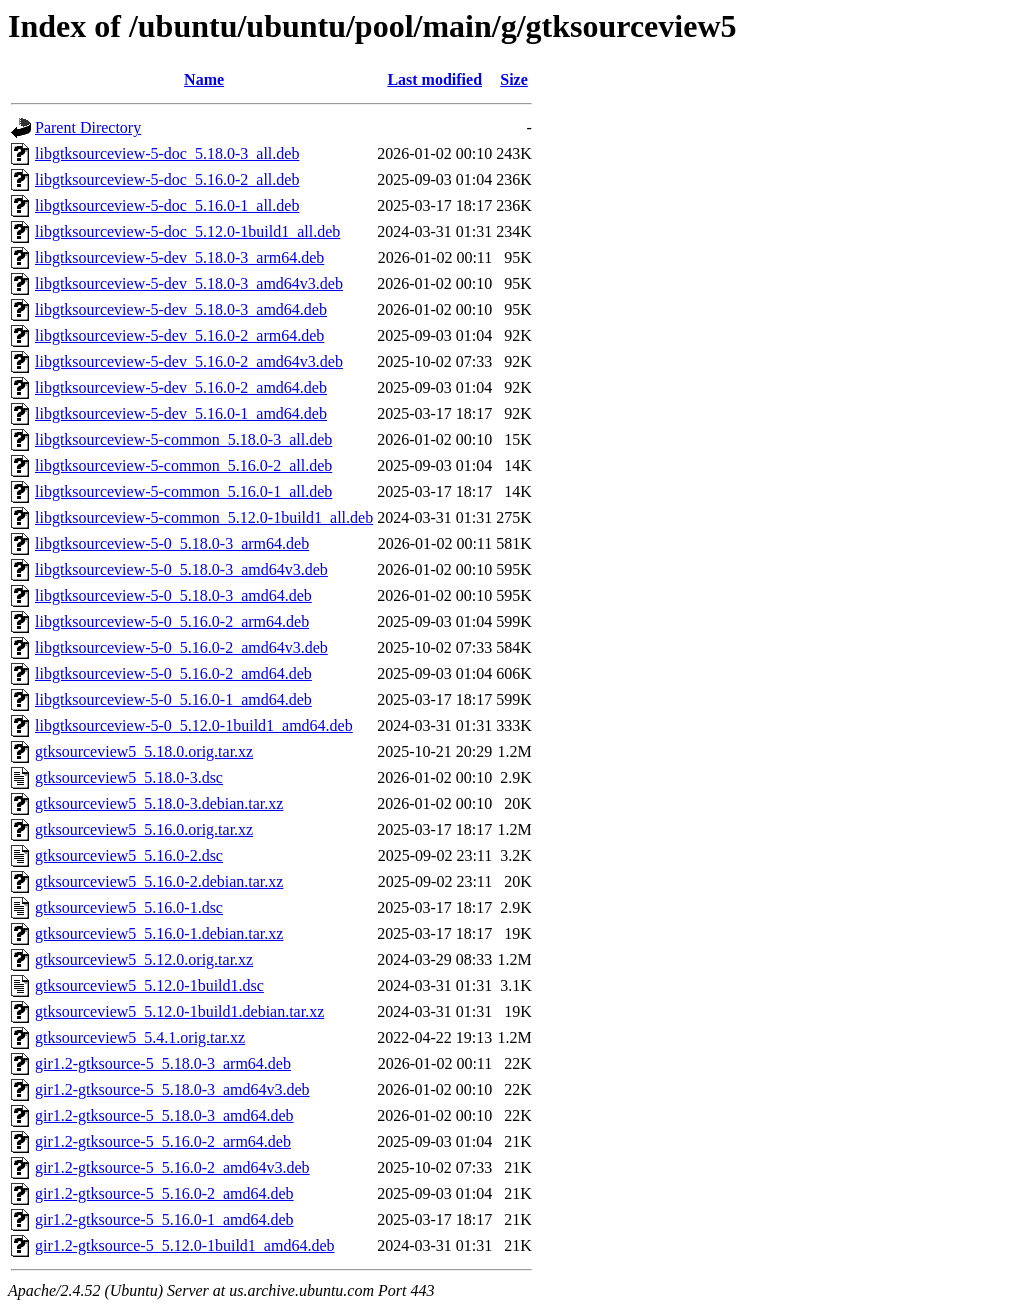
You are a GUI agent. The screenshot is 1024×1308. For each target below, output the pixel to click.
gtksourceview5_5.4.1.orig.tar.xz (140, 1037)
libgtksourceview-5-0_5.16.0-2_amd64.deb (173, 673)
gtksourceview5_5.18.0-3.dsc (129, 777)
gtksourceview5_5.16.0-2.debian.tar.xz (159, 881)
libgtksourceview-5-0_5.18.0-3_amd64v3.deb (181, 569)
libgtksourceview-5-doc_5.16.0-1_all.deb (167, 205)
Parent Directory (88, 127)
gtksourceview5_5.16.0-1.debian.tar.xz (159, 933)
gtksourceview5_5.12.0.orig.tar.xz (144, 959)
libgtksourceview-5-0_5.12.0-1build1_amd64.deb (194, 725)
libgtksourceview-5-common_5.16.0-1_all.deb (183, 491)
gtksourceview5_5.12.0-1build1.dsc (149, 985)
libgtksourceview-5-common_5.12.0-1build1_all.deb (204, 517)
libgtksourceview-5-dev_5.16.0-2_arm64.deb (179, 335)
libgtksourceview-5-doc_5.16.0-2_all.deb (167, 179)
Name (204, 79)
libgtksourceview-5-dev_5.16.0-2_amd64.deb (181, 387)
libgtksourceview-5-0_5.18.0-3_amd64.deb (173, 595)
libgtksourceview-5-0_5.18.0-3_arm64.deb (172, 543)
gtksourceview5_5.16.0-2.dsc (129, 855)
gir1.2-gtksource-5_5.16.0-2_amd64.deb (164, 1193)
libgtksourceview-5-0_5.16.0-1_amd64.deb (173, 699)
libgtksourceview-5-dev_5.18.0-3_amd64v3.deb (189, 283)
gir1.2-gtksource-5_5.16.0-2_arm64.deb (163, 1141)
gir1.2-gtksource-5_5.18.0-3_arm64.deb (163, 1063)
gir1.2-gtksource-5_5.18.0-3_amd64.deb (164, 1115)
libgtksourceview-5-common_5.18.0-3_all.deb (183, 439)
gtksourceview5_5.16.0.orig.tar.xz (144, 829)
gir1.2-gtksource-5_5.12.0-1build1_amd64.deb (185, 1245)
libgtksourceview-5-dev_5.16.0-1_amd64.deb (181, 413)
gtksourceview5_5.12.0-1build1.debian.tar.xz (179, 1011)
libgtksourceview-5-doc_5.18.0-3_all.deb (167, 153)
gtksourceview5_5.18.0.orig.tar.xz (144, 751)
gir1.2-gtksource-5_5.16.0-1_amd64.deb (164, 1219)
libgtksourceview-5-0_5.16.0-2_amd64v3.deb (181, 647)
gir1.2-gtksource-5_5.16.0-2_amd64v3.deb (172, 1167)
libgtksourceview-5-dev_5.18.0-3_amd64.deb (181, 309)
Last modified (434, 79)
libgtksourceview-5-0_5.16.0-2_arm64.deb (172, 621)
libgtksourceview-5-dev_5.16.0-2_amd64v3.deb (189, 361)
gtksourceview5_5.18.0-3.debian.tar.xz (159, 803)
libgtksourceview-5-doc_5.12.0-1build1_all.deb (187, 231)
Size (514, 79)
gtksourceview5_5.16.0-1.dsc (129, 907)
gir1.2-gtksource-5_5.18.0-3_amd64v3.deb (172, 1089)
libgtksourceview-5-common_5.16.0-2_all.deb (183, 465)
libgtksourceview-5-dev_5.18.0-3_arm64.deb (179, 257)
